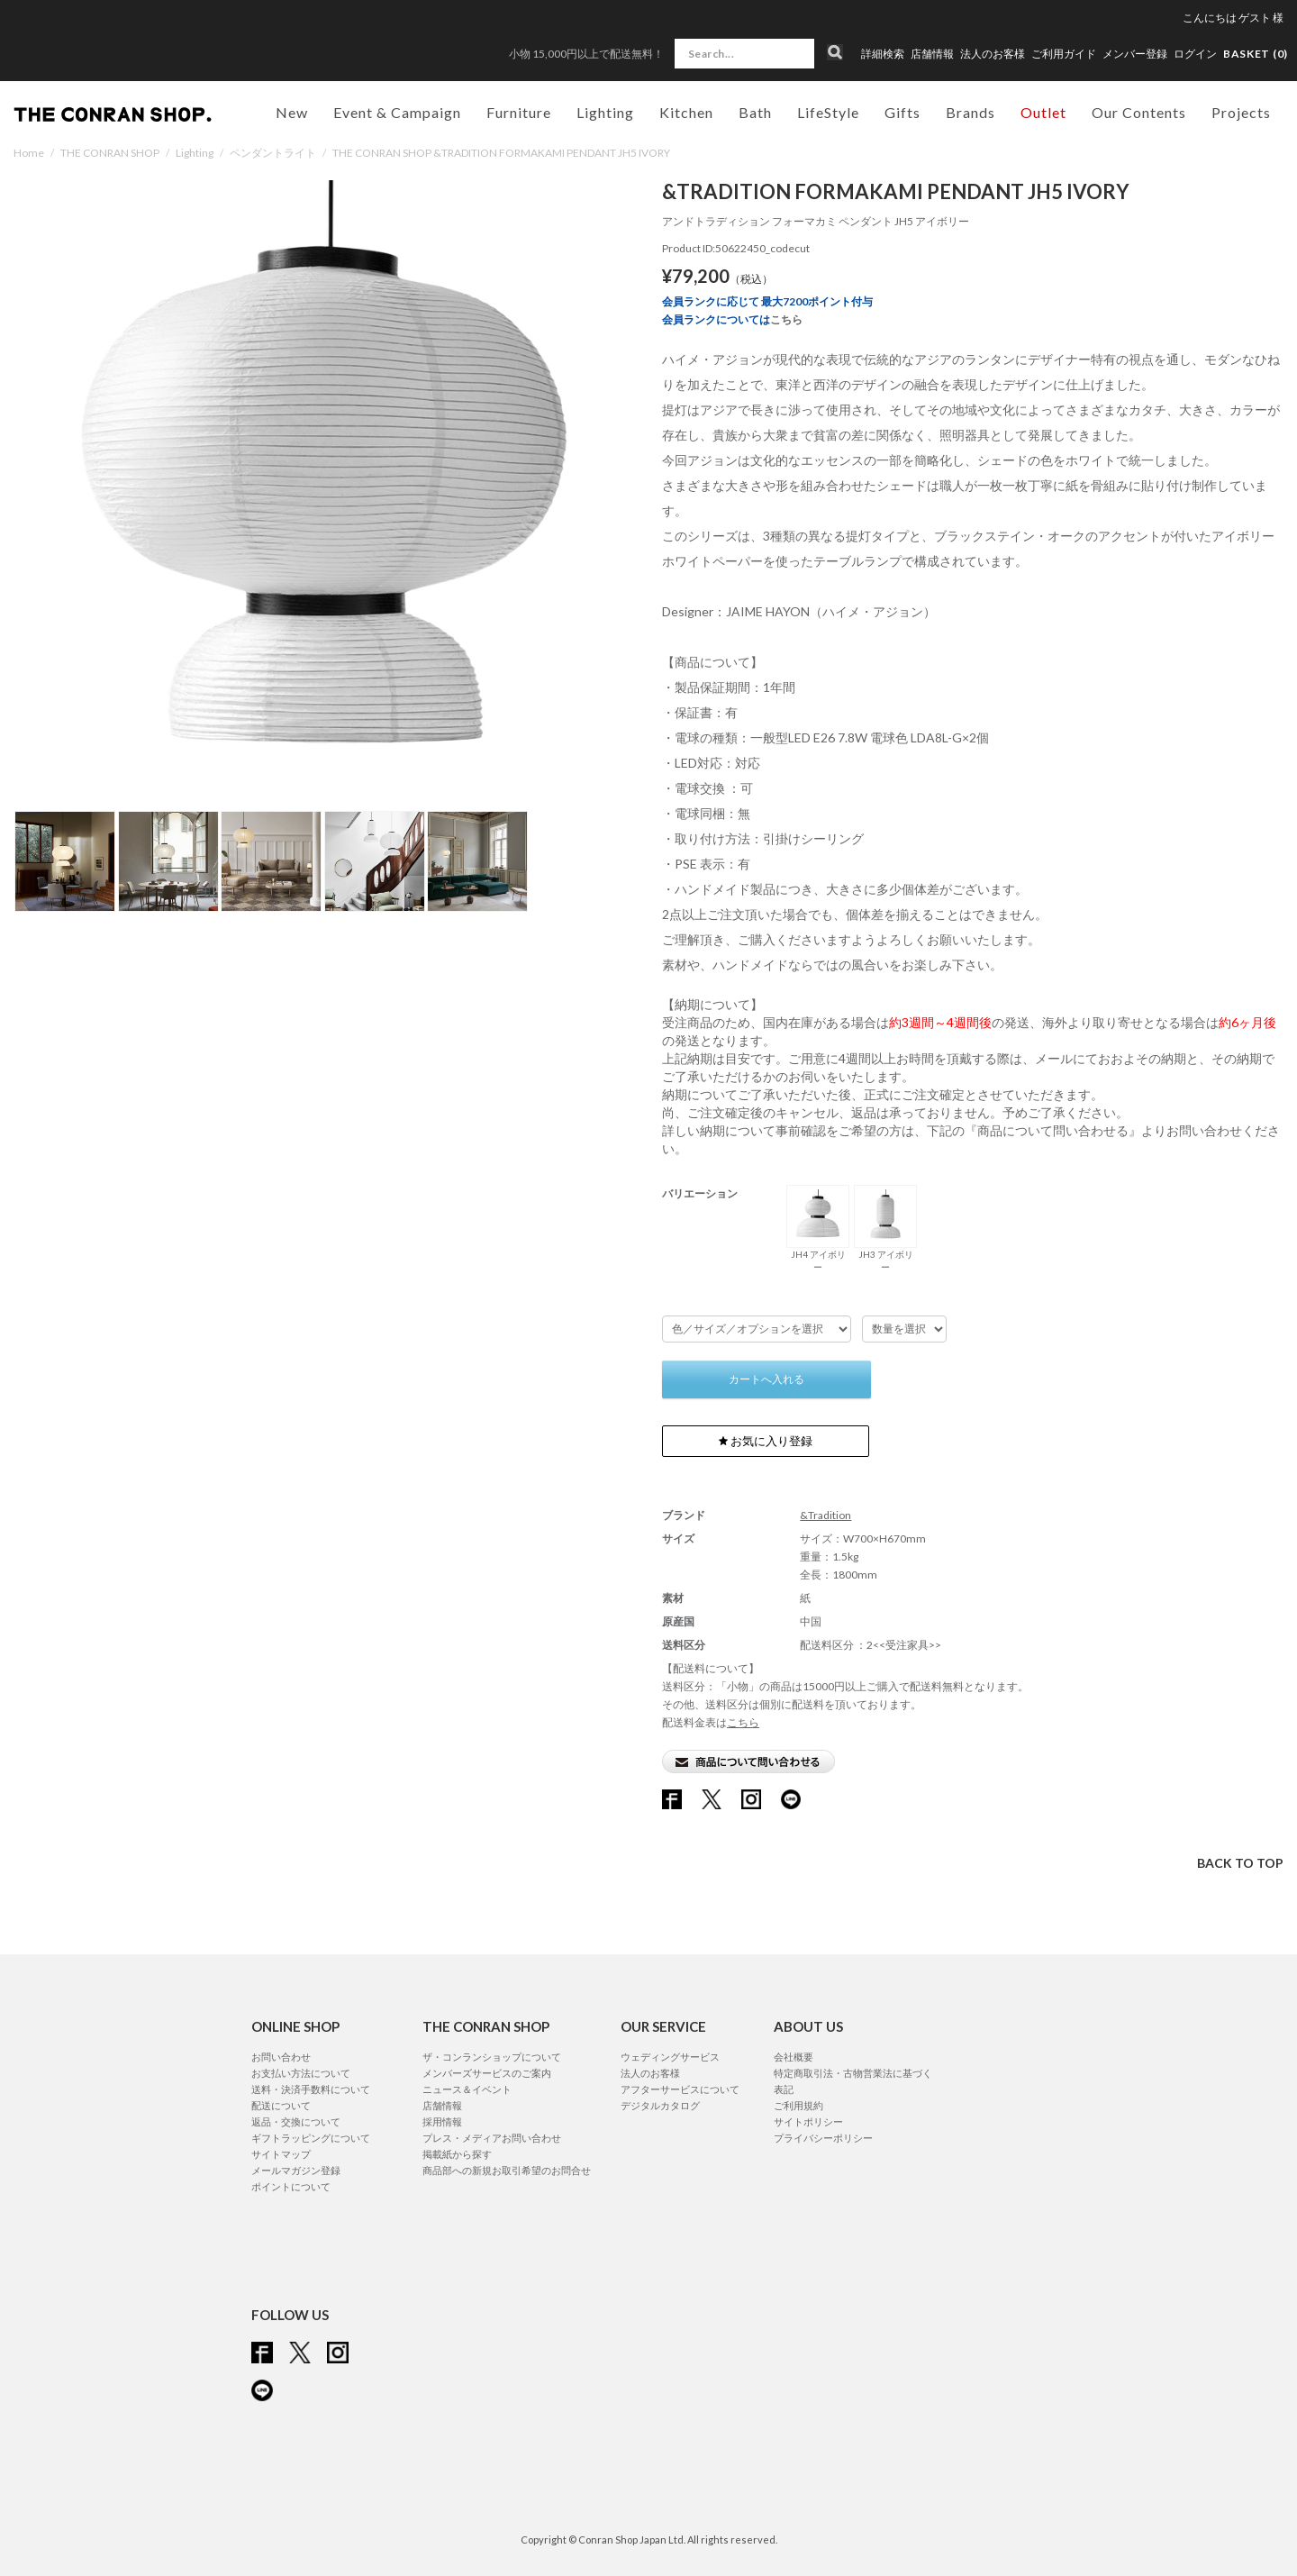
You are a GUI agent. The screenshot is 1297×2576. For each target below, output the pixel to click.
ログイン (1195, 53)
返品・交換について (295, 2121)
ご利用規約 (798, 2105)
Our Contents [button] (1139, 112)
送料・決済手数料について (310, 2089)
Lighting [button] (605, 112)
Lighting (194, 152)
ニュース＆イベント (467, 2089)
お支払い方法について (300, 2073)
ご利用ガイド (1063, 54)
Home (29, 152)
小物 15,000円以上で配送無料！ (586, 53)
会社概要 (793, 2056)
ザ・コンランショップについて (491, 2056)
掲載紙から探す (457, 2154)
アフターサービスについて (680, 2089)
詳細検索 (882, 54)
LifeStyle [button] (828, 112)
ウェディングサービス (670, 2056)
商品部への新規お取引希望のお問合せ (506, 2170)
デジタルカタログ (660, 2105)
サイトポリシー (808, 2121)
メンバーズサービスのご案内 (486, 2073)
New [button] (292, 112)
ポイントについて (291, 2186)
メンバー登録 (1134, 54)
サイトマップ (281, 2154)
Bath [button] (755, 112)
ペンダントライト (273, 152)
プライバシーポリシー (823, 2138)
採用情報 (442, 2121)
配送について (281, 2105)
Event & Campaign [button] (397, 112)
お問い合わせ (281, 2056)
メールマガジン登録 (295, 2170)
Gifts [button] (902, 112)
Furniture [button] (518, 112)
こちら (786, 319)
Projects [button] (1241, 112)
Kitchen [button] (686, 112)
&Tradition (825, 1515)
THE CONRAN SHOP (109, 152)
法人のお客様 (992, 54)
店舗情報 (932, 54)
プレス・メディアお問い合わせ (491, 2138)
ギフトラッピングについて (310, 2138)
